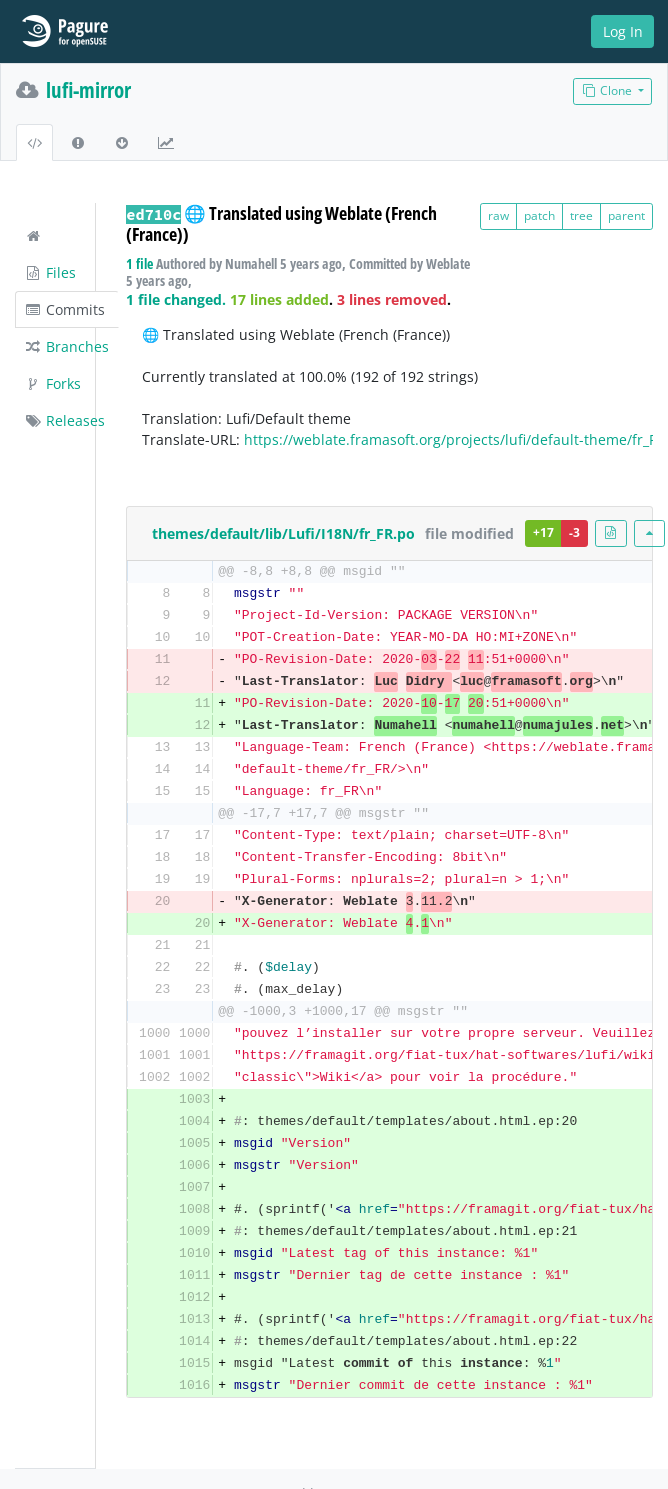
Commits (64, 309)
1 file (139, 263)
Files (50, 272)
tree (581, 215)
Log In (623, 31)
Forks (52, 383)
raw (498, 215)
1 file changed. (176, 299)
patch (539, 215)
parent (626, 215)
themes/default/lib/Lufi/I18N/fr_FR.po (283, 533)
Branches (66, 346)
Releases (64, 420)
